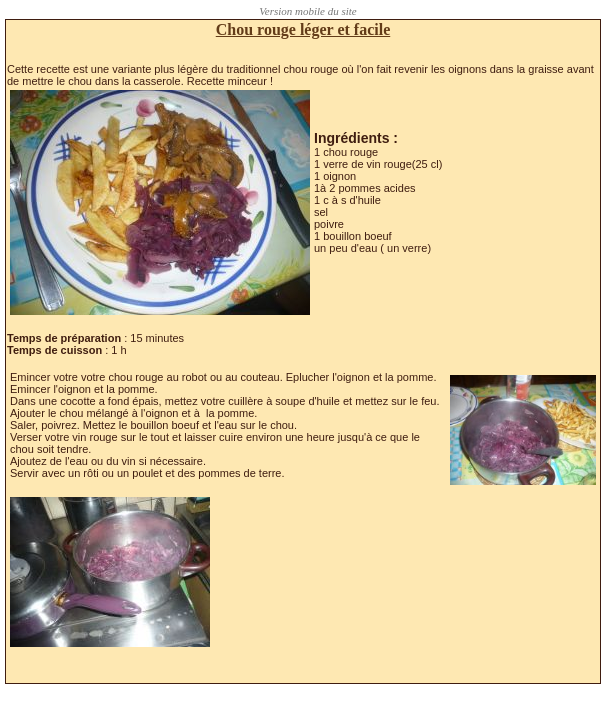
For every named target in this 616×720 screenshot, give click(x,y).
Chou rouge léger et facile (303, 29)
